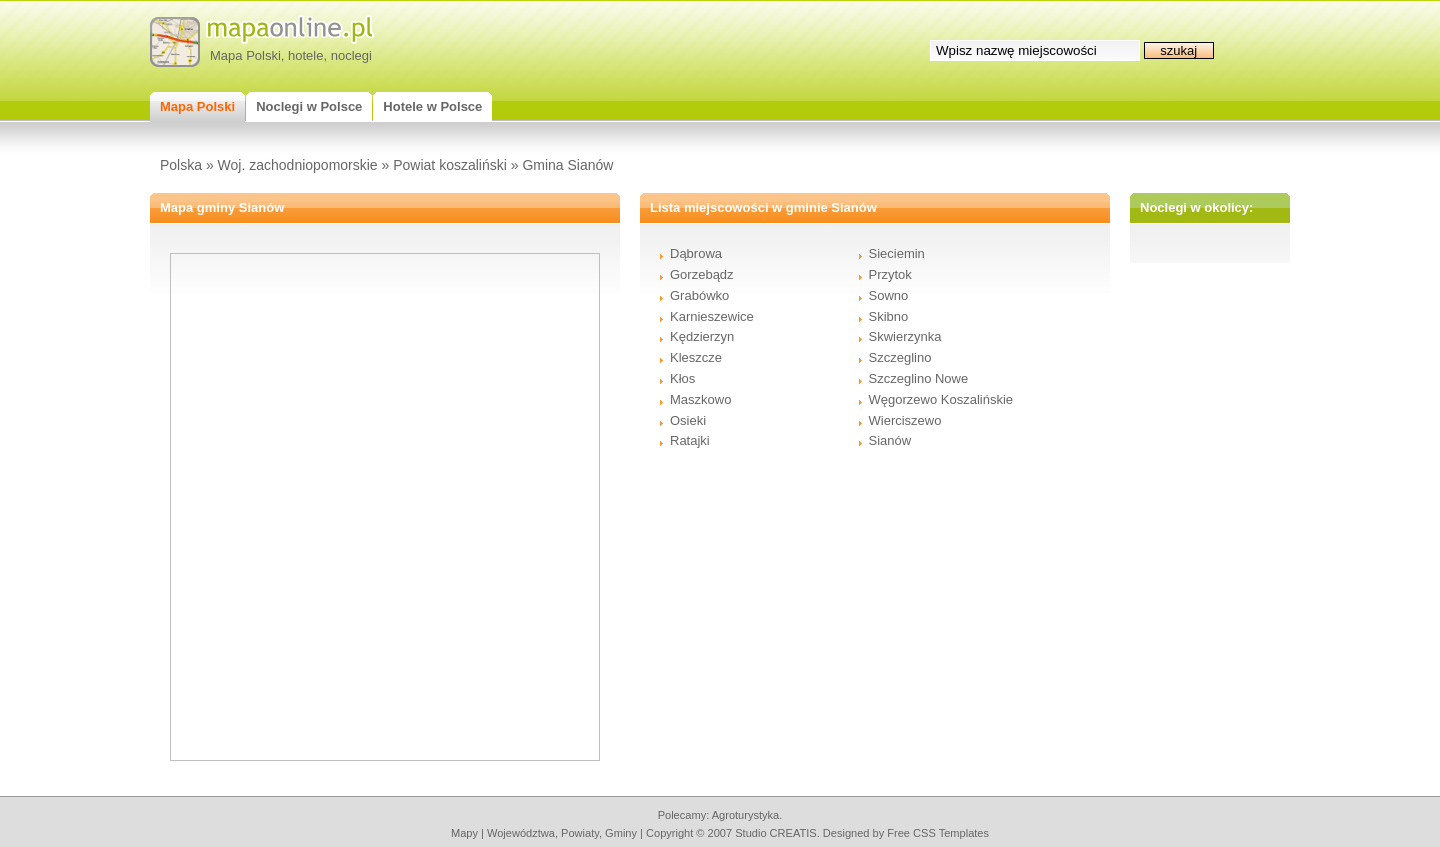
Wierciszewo (905, 420)
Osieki (688, 420)
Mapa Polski (245, 55)
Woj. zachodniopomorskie (298, 165)
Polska (181, 165)
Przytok (890, 274)
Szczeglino (900, 357)
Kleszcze (696, 357)
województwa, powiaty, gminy (562, 833)
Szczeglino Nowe (919, 378)
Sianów (890, 440)
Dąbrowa (696, 253)
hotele (305, 55)
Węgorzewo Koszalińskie (941, 399)
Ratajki (690, 440)
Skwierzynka (905, 336)
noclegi (351, 55)
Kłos (682, 378)
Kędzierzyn (702, 336)
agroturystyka (746, 815)
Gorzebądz (702, 274)
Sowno (889, 295)
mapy (464, 833)
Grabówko (699, 295)
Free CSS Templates (938, 833)
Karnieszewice (712, 316)
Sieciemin (897, 253)
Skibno (889, 316)
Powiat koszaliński (450, 165)
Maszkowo (700, 399)
